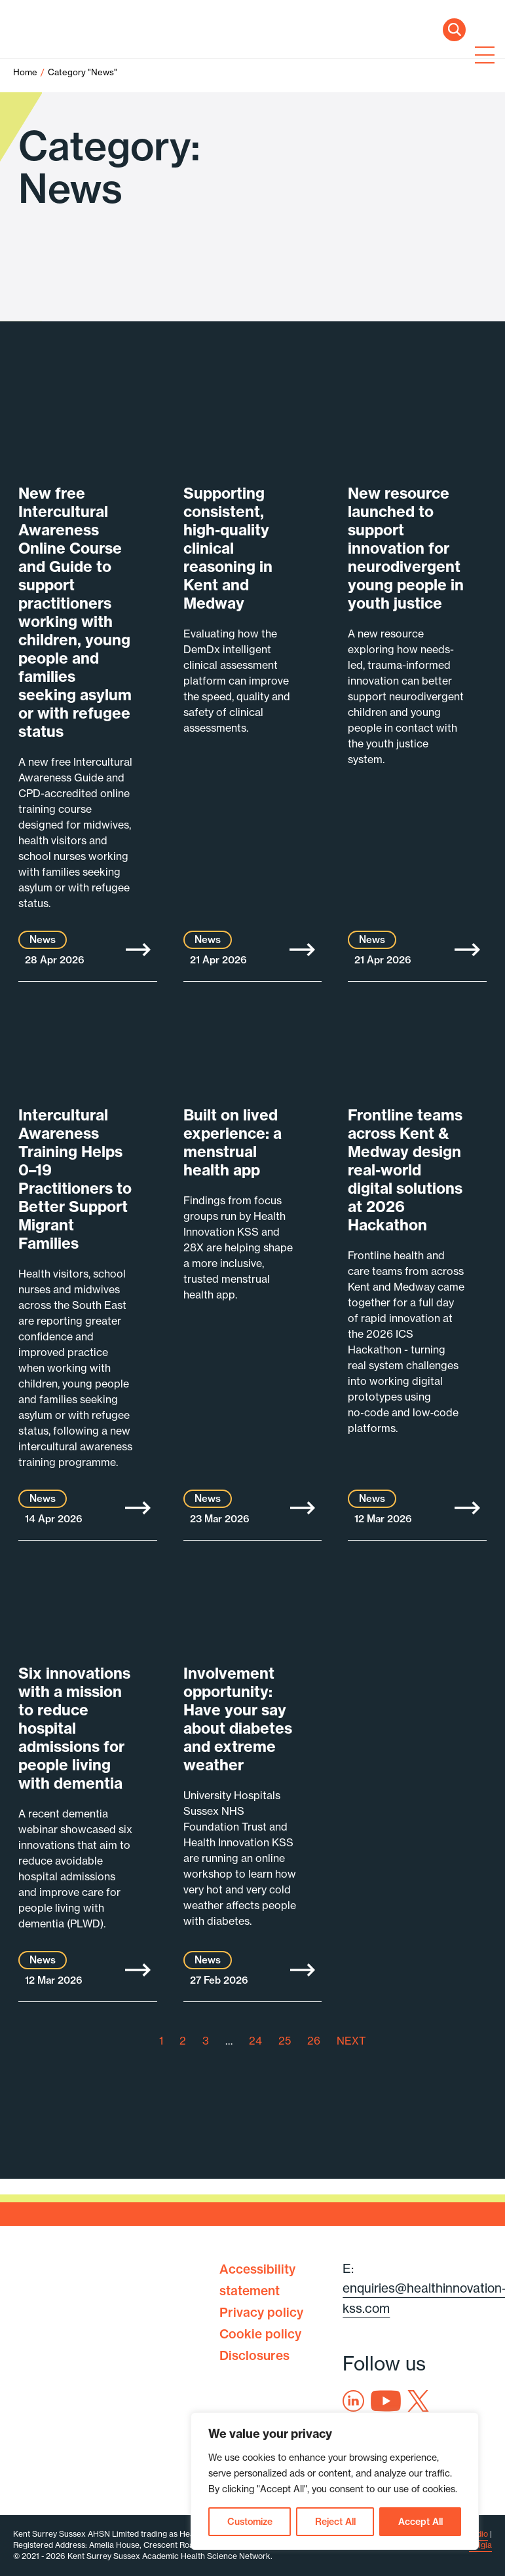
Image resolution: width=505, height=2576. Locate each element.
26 (313, 2040)
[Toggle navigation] (482, 56)
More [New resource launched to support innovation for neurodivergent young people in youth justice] (467, 949)
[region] (335, 2481)
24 (255, 2040)
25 (284, 2040)
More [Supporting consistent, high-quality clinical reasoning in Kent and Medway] (302, 949)
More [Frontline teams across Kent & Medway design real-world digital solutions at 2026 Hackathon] (467, 1507)
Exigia (480, 2545)
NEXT (351, 2040)
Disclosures (254, 2355)
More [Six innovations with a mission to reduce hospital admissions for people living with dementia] (138, 1970)
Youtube (386, 2401)
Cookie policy (260, 2334)
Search (454, 29)
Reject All (335, 2522)
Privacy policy (261, 2312)
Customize (249, 2522)
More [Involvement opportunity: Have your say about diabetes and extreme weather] (303, 1970)
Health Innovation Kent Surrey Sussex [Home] (98, 57)
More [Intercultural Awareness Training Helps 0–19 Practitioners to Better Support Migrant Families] (138, 1507)
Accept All (420, 2522)
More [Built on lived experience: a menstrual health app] (302, 1507)
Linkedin (353, 2401)
